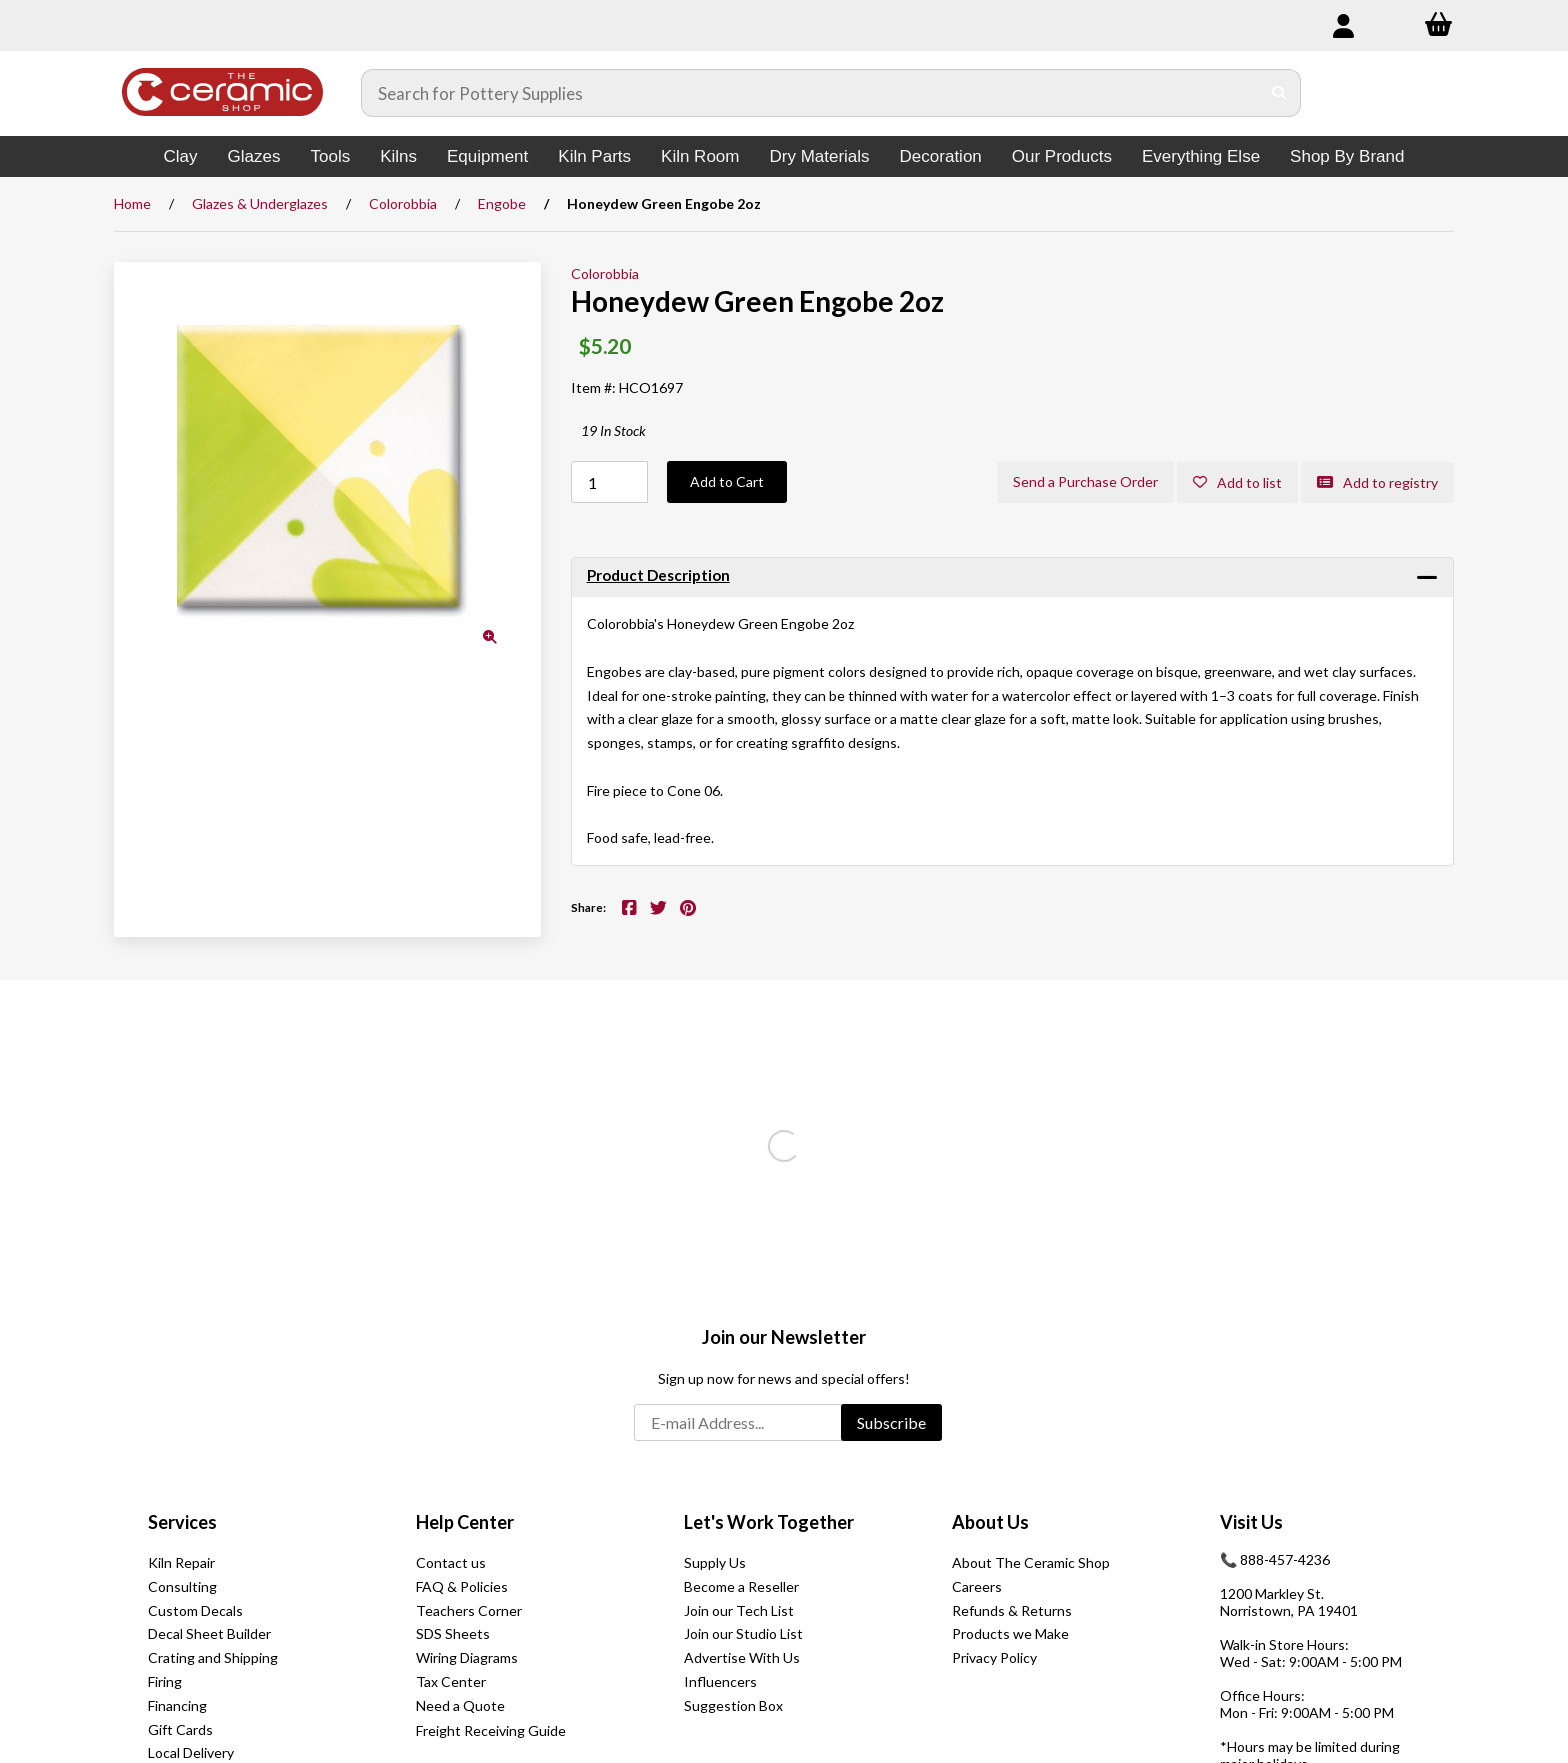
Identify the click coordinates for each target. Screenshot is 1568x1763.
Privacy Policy (994, 1657)
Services (182, 1522)
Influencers (720, 1681)
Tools (330, 156)
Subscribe (891, 1422)
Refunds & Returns (1012, 1610)
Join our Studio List (743, 1633)
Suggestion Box (733, 1705)
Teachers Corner (469, 1610)
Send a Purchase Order (1085, 481)
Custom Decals (195, 1610)
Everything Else (1201, 156)
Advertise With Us (742, 1657)
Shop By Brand (1347, 156)
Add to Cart (727, 481)
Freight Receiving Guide (491, 1730)
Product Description (658, 575)
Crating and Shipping (213, 1657)
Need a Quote (460, 1705)
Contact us (451, 1562)
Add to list (1237, 482)
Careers (977, 1586)
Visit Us (1251, 1522)
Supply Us (715, 1562)
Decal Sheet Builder (209, 1633)
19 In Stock (613, 430)
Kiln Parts (594, 156)
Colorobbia (403, 203)
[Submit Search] (1279, 93)
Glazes (254, 156)
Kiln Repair (181, 1562)
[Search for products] (811, 93)
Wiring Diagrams (467, 1657)
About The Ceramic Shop (1031, 1562)
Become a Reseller (741, 1586)
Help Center (465, 1522)
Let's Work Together (769, 1522)
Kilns (398, 156)
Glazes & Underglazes (260, 203)
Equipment (487, 156)
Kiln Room (700, 156)
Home (132, 203)
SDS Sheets (453, 1633)
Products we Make (1010, 1633)
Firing (165, 1681)
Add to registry (1377, 482)
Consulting (182, 1586)
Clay (181, 156)
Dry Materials (819, 156)
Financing (177, 1705)
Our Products (1062, 156)
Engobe (502, 203)
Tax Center (451, 1681)
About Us (990, 1522)
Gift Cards (180, 1729)
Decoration (941, 156)
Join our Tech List (739, 1610)
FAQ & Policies (462, 1586)
